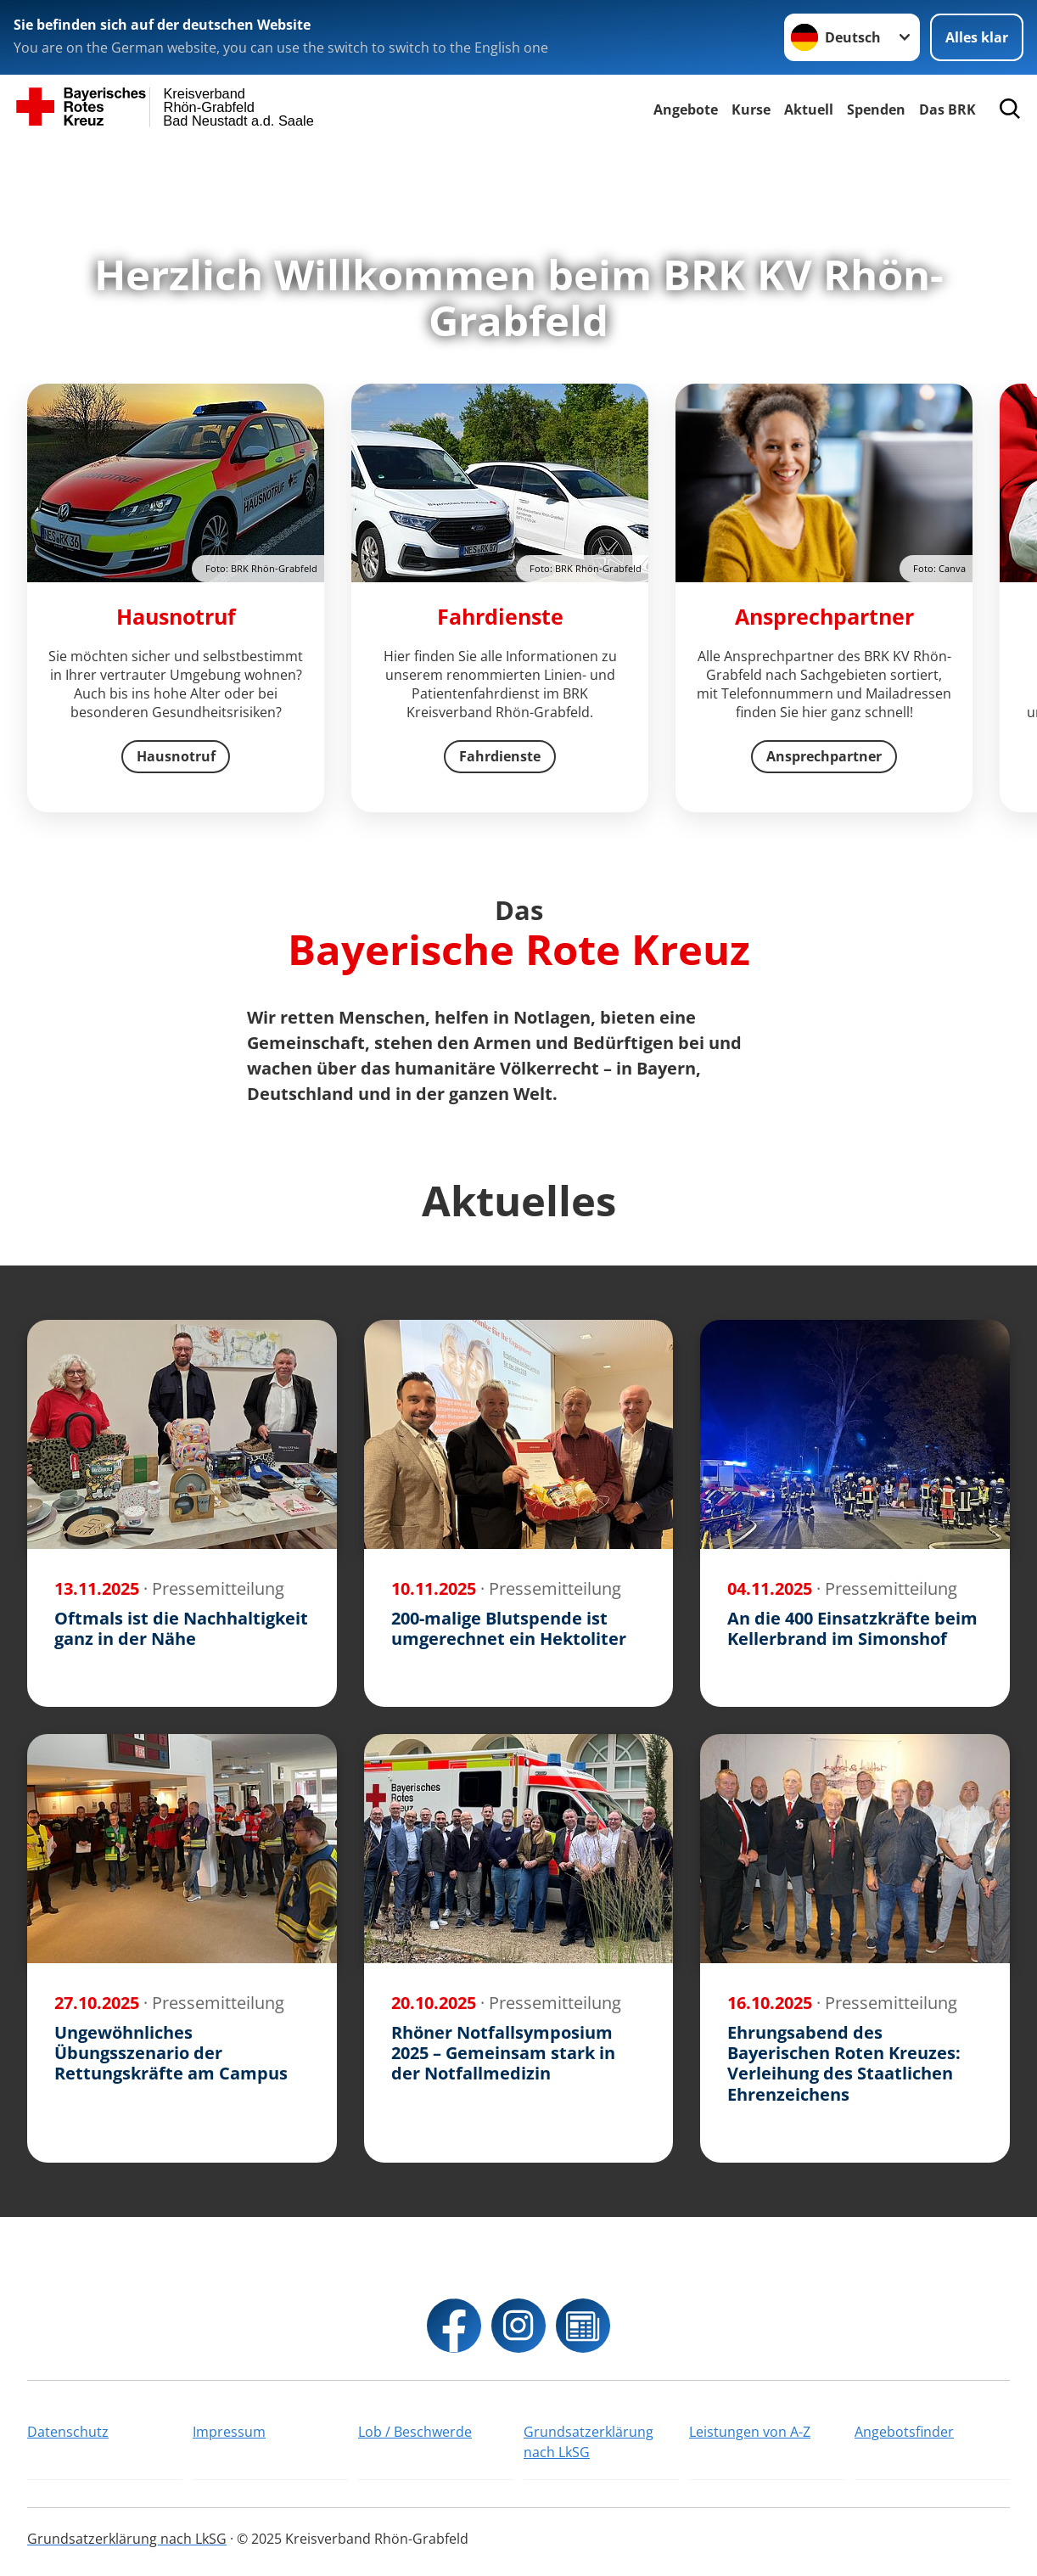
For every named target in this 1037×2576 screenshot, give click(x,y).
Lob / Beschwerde (415, 2431)
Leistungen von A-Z (749, 2431)
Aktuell (808, 109)
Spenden (876, 109)
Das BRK (947, 109)
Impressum (229, 2431)
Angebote (685, 109)
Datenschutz (68, 2431)
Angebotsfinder (904, 2431)
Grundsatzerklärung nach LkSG (588, 2441)
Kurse (751, 109)
